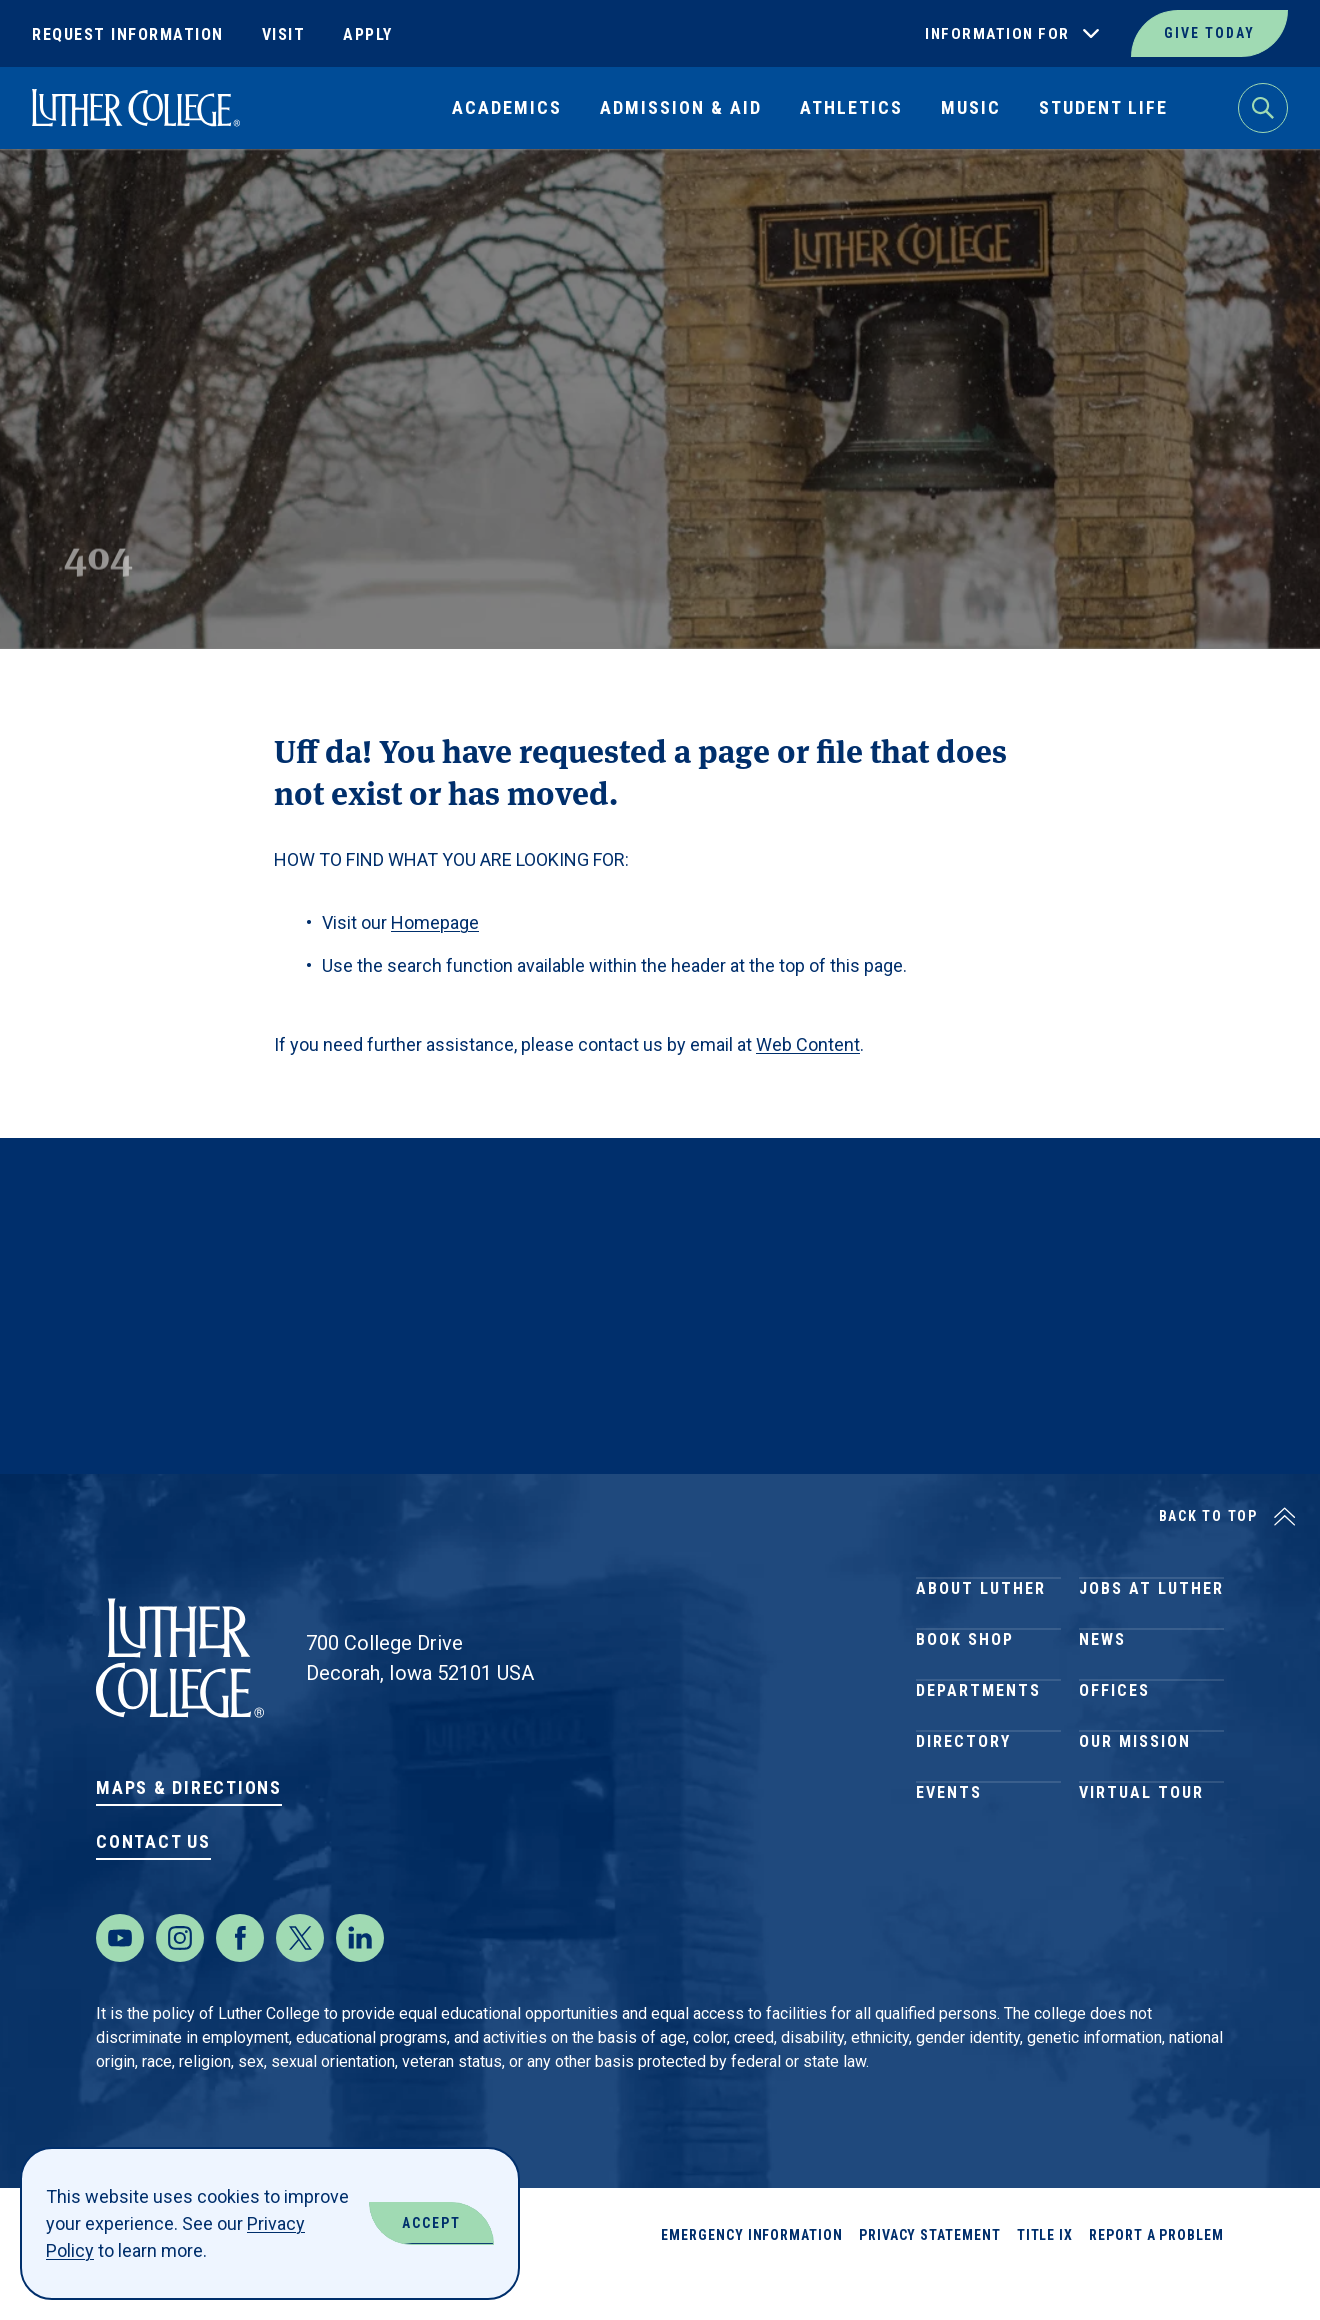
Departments (978, 1741)
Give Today (1209, 33)
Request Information (128, 34)
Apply (368, 34)
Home (52, 195)
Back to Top (1208, 1516)
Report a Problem (1156, 2275)
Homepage (435, 922)
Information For (997, 34)
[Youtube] (120, 1978)
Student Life (1103, 107)
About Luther (981, 1597)
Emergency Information (752, 2275)
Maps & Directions (189, 1787)
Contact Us (153, 1841)
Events (949, 1885)
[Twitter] (300, 1978)
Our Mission (1135, 1813)
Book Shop (965, 1669)
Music (971, 107)
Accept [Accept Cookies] (431, 2223)
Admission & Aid (681, 107)
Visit (284, 34)
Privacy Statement (930, 2275)
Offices (1114, 1741)
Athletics (851, 107)
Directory (963, 1813)
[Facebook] (240, 1978)
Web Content (808, 1044)
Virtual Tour (1141, 1885)
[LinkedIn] (360, 1978)
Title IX (1045, 2275)
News (1102, 1669)
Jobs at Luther (1151, 1597)
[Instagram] (180, 1978)
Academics (507, 107)
